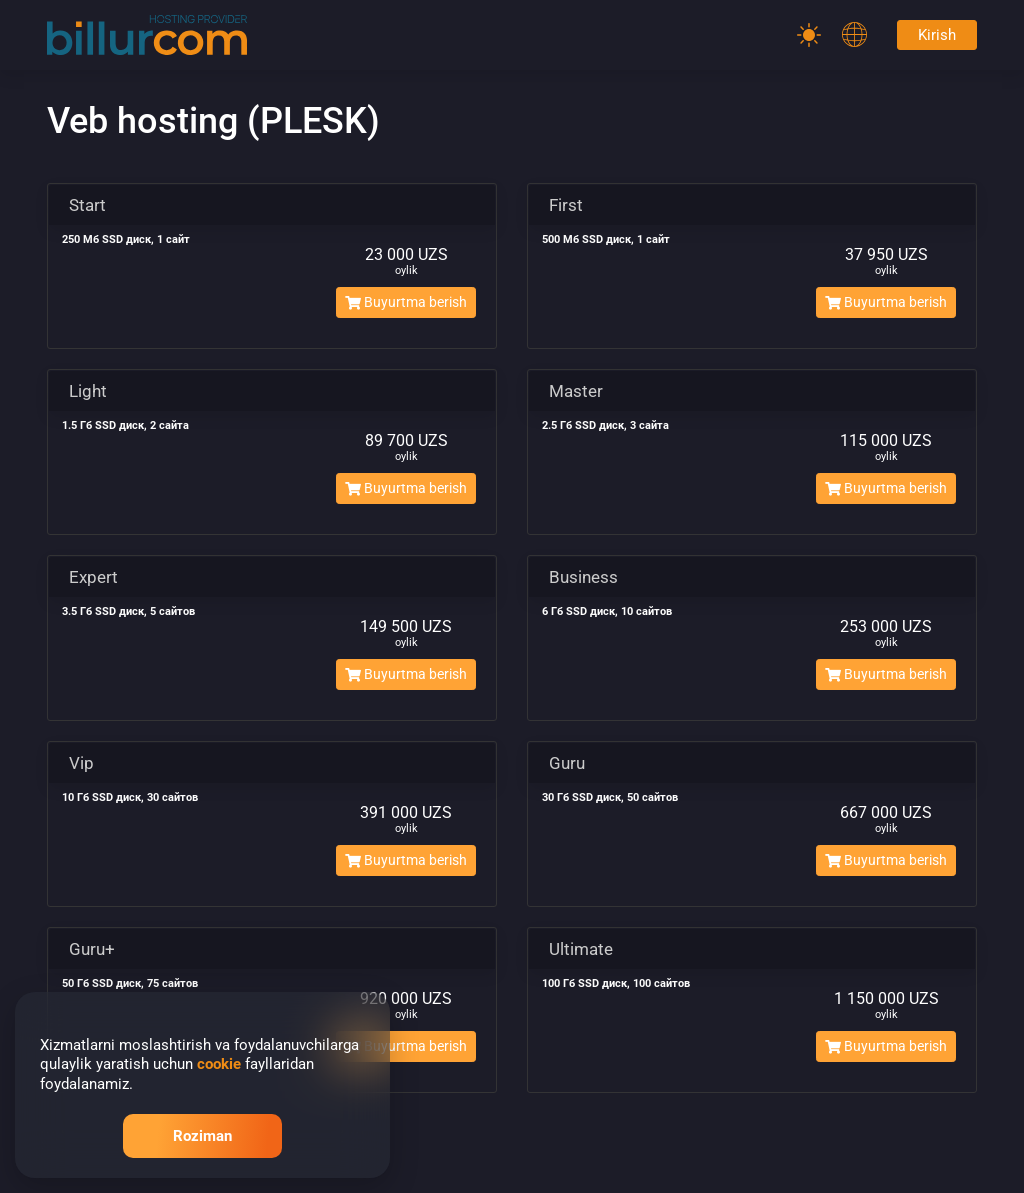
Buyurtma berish (406, 302)
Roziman (202, 1136)
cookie (219, 1064)
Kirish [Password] (937, 35)
